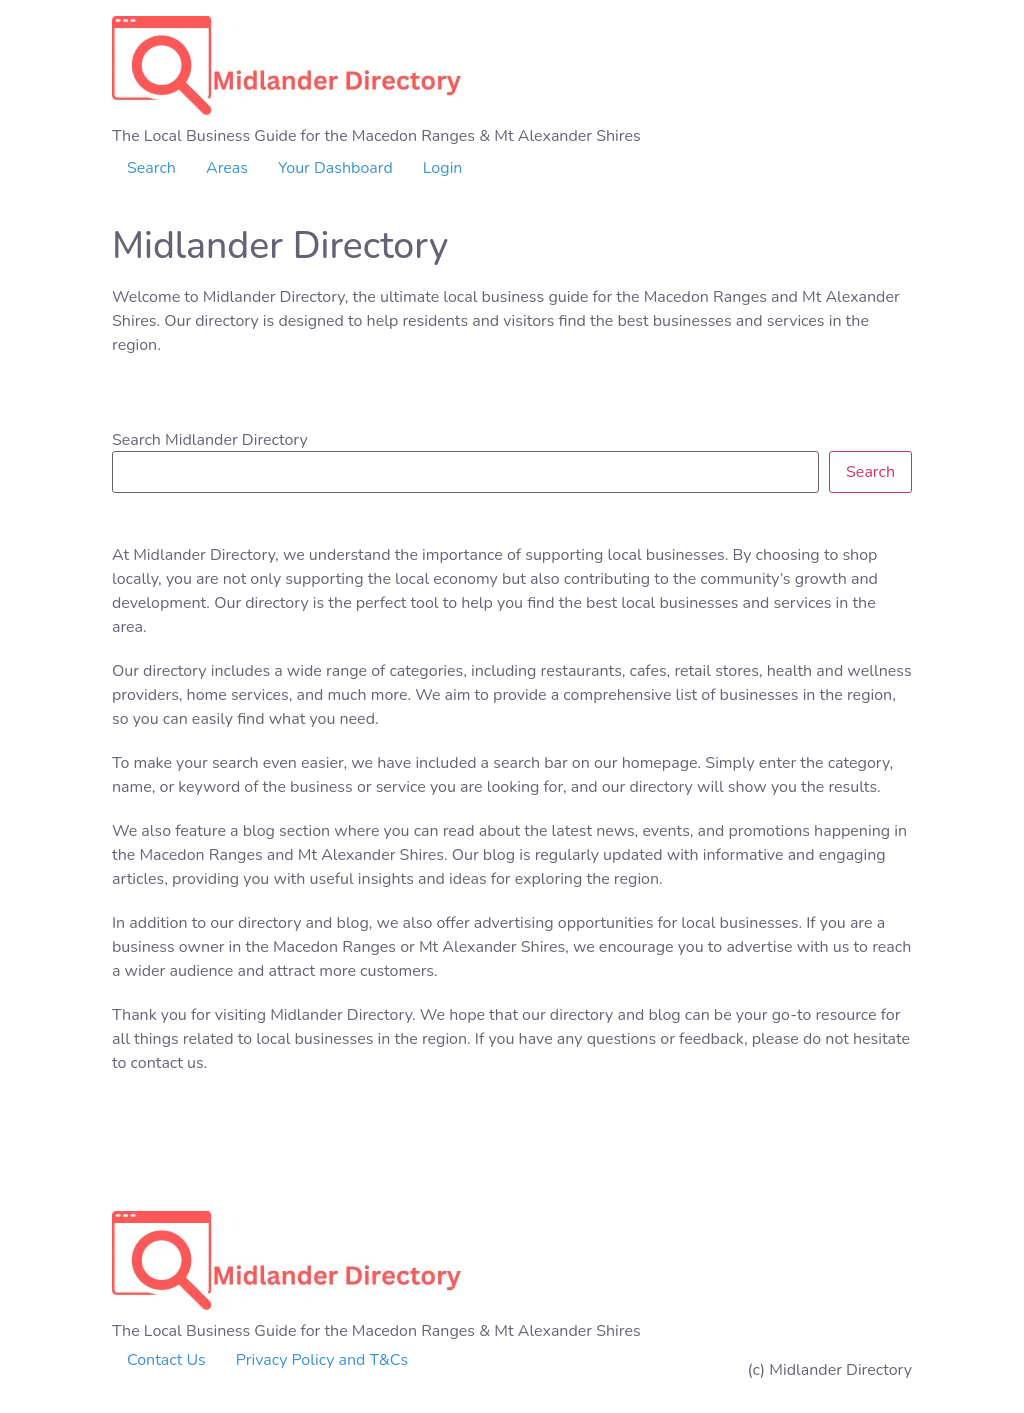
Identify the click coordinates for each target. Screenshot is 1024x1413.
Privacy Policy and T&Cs (322, 1360)
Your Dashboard (335, 168)
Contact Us (166, 1360)
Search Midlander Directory (210, 440)
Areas (227, 168)
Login (443, 168)
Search (151, 168)
